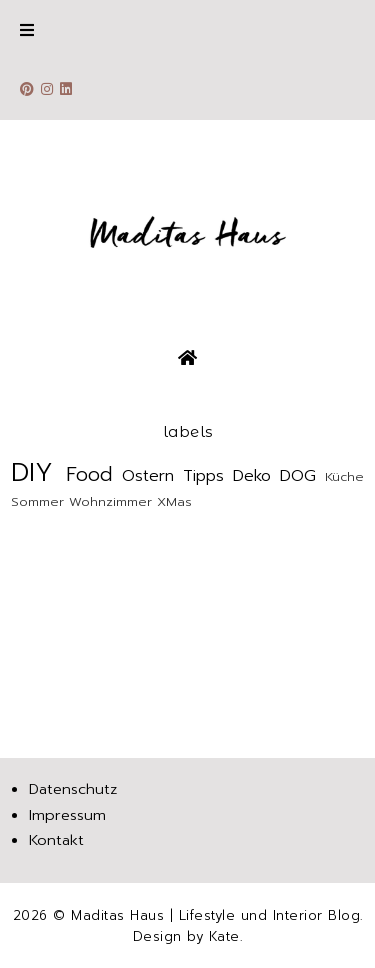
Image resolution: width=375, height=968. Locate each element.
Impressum (67, 815)
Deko (252, 476)
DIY (32, 472)
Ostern (148, 476)
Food (89, 474)
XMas (174, 501)
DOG (298, 476)
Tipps (203, 476)
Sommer (37, 501)
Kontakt (56, 840)
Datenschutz (73, 789)
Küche (344, 476)
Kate (224, 936)
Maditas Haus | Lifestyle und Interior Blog (215, 915)
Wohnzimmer (110, 501)
